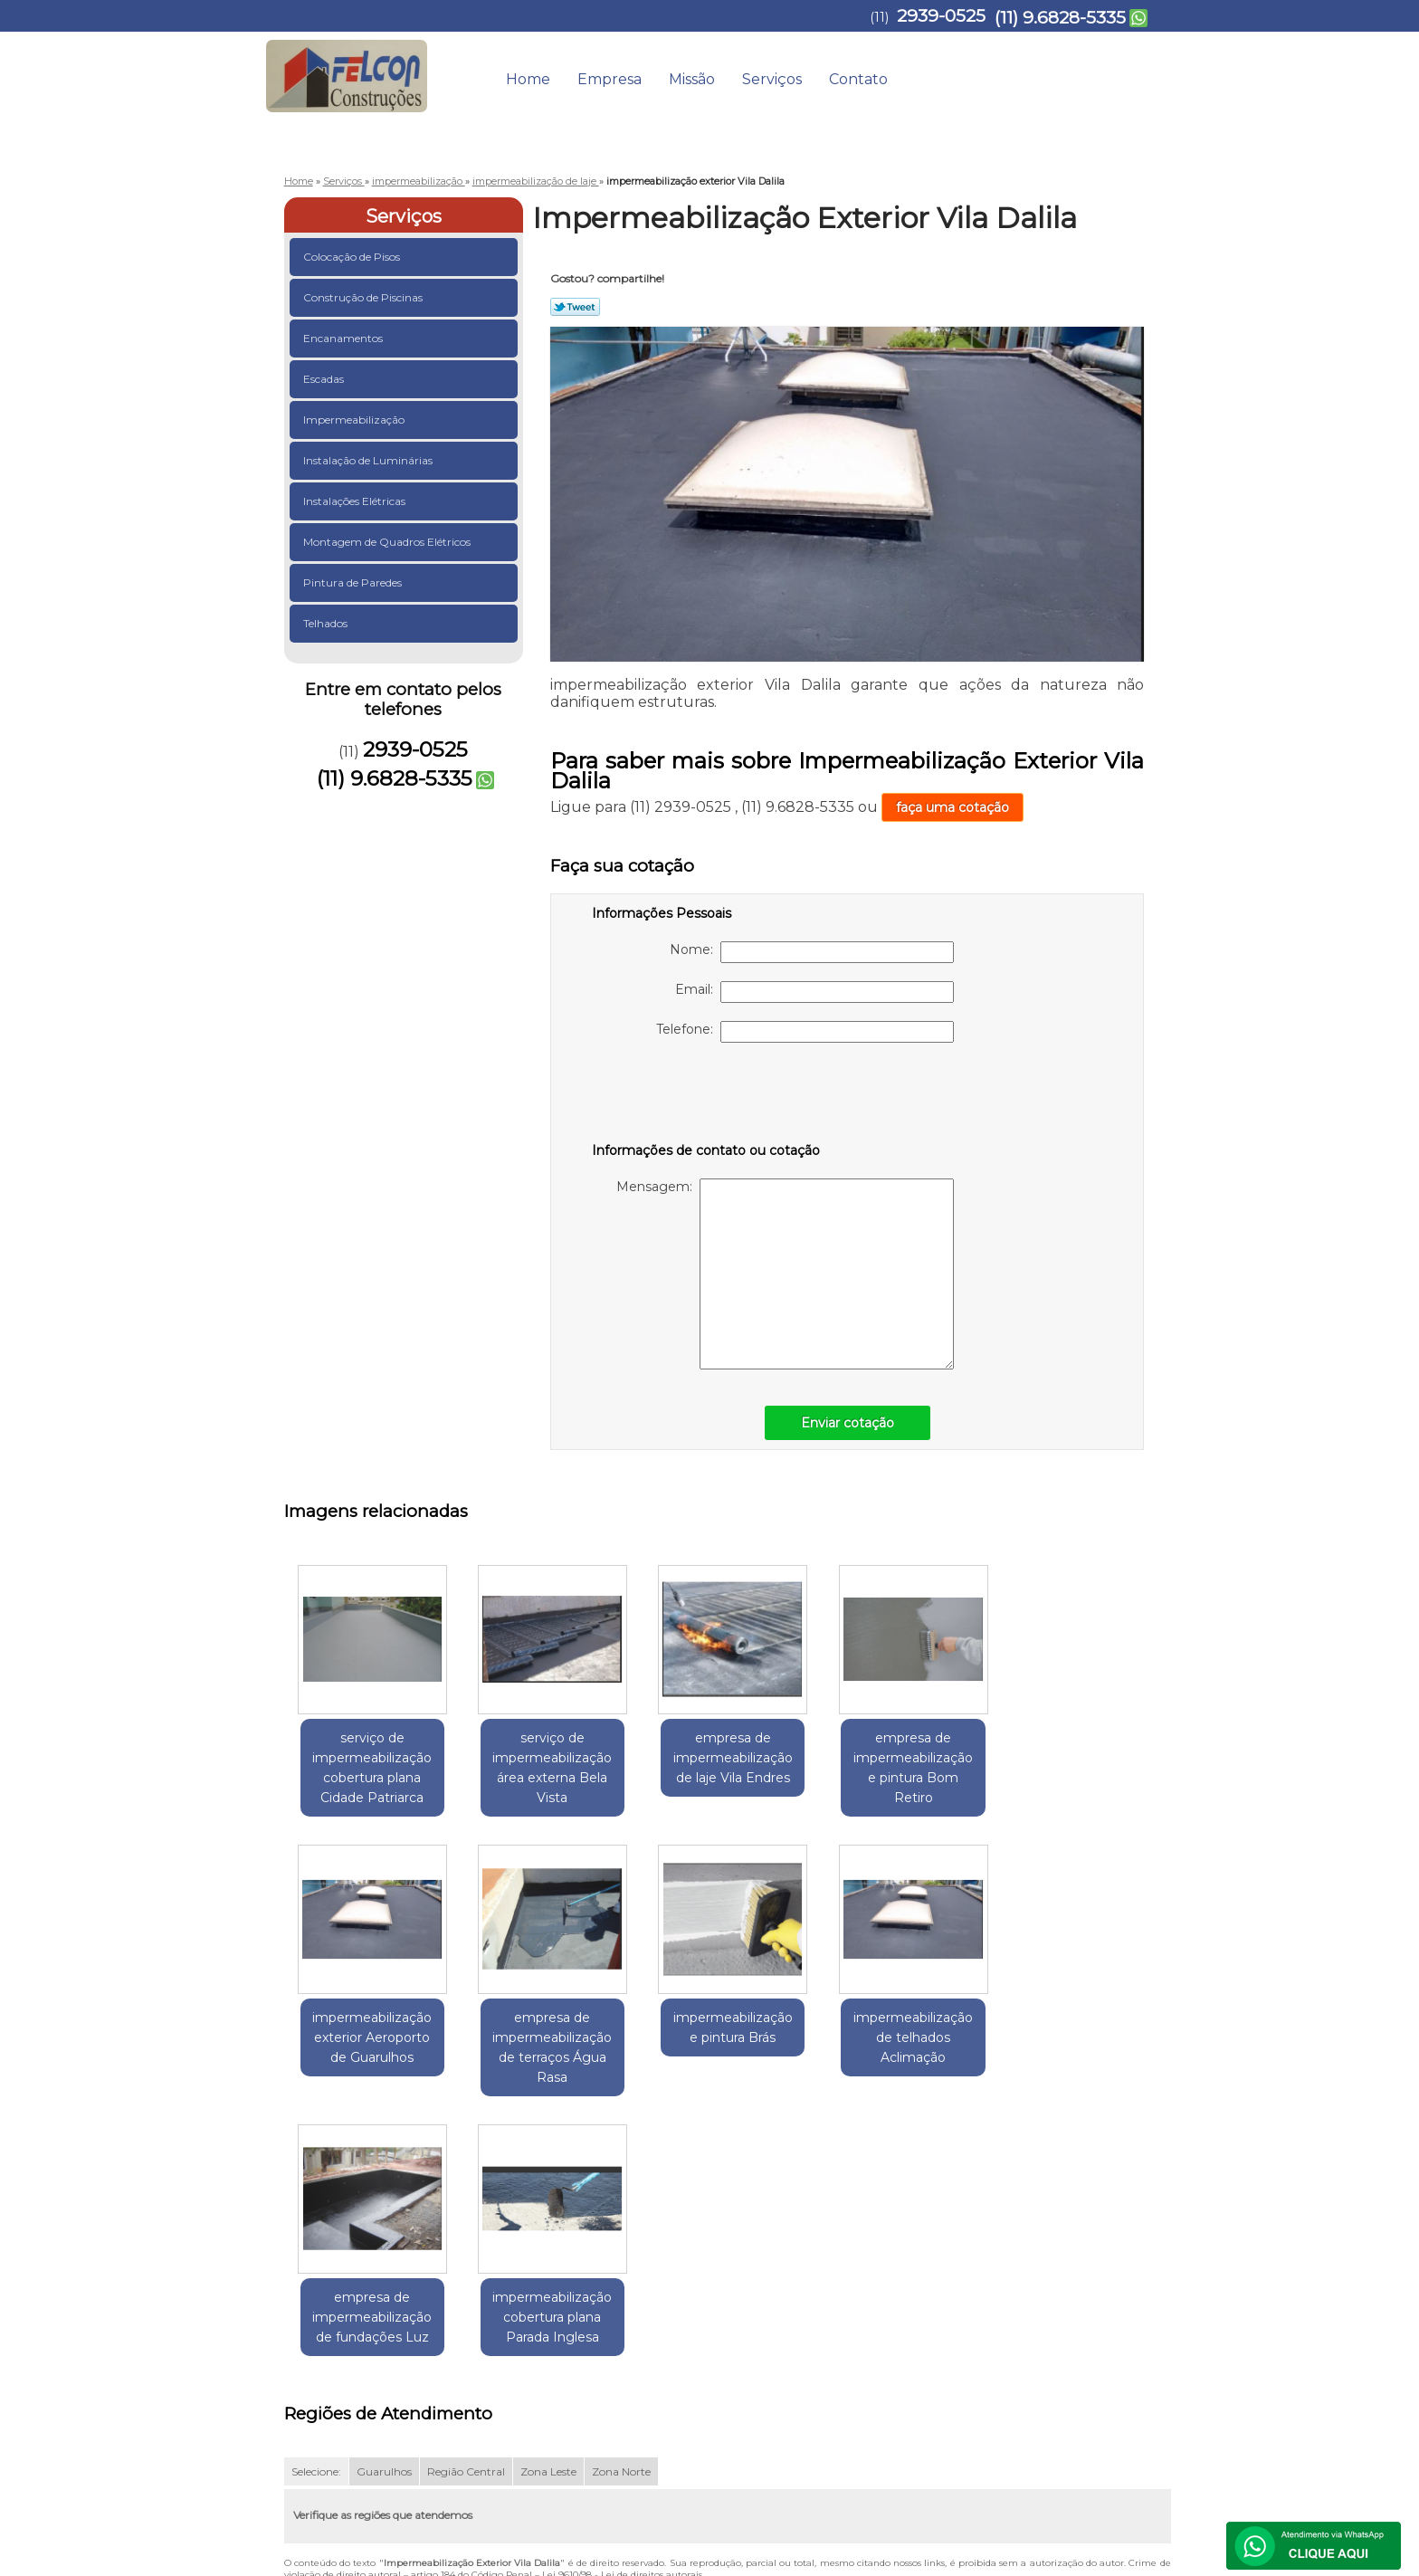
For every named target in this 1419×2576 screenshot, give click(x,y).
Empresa (609, 79)
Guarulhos (384, 2211)
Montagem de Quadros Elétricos (388, 542)
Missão (692, 79)
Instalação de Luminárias (369, 460)
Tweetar (575, 307)
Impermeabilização (355, 419)
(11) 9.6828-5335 (1060, 17)
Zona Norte (621, 2211)
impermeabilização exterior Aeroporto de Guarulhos (1076, 1758)
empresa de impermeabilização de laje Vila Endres (723, 1758)
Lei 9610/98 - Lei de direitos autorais (622, 2315)
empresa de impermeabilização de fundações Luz (899, 2037)
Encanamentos (344, 338)
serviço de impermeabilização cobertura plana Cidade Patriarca (370, 1768)
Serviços (772, 79)
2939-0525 (941, 15)
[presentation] (706, 1096)
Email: (814, 992)
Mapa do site (1106, 2376)
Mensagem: (785, 1273)
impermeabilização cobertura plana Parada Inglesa (1076, 2037)
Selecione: (316, 2211)
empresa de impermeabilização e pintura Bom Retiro (899, 1768)
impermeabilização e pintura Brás (546, 2027)
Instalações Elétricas (355, 501)
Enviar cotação (847, 1423)
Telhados (326, 623)
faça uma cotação (952, 807)
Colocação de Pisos (353, 256)
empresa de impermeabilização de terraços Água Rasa (370, 2047)
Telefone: (805, 1032)
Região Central (466, 2211)
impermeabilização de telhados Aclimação (723, 2037)
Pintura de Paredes (354, 582)
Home (528, 79)
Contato (858, 79)
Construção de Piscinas (364, 297)
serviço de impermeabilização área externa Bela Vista (546, 1768)
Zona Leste (548, 2211)
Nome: (812, 952)
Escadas (325, 379)
